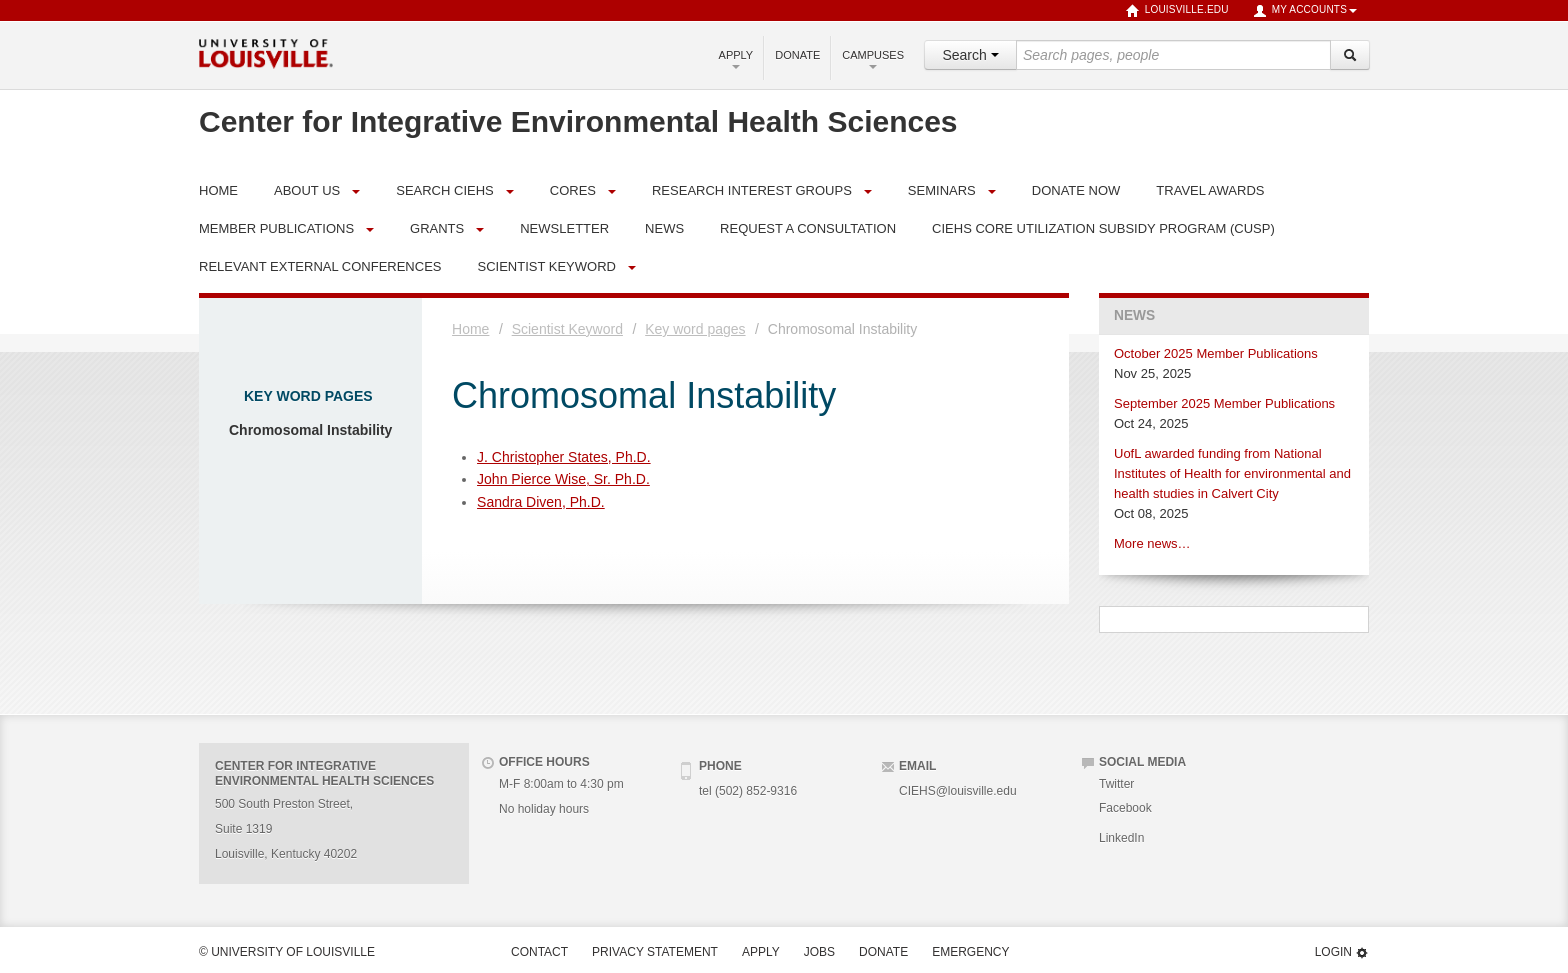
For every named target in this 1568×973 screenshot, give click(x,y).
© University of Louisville (287, 952)
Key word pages (308, 396)
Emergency (970, 952)
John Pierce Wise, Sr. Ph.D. (563, 479)
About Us (307, 190)
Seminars (942, 190)
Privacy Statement (655, 952)
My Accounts (1305, 11)
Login (1342, 952)
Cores (573, 190)
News (1134, 315)
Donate (797, 55)
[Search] (1350, 55)
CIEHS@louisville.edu (958, 791)
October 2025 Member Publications (1216, 353)
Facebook (1125, 808)
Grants (437, 228)
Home (470, 329)
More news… (1152, 543)
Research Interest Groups (752, 190)
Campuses (873, 59)
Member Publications (276, 228)
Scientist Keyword (546, 266)
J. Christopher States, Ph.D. (564, 457)
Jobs (819, 952)
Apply (736, 59)
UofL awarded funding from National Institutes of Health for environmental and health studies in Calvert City (1232, 473)
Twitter (1116, 784)
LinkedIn (1121, 838)
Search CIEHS (445, 190)
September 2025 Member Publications (1224, 403)
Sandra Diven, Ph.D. (541, 502)
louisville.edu (1177, 11)
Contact (539, 952)
